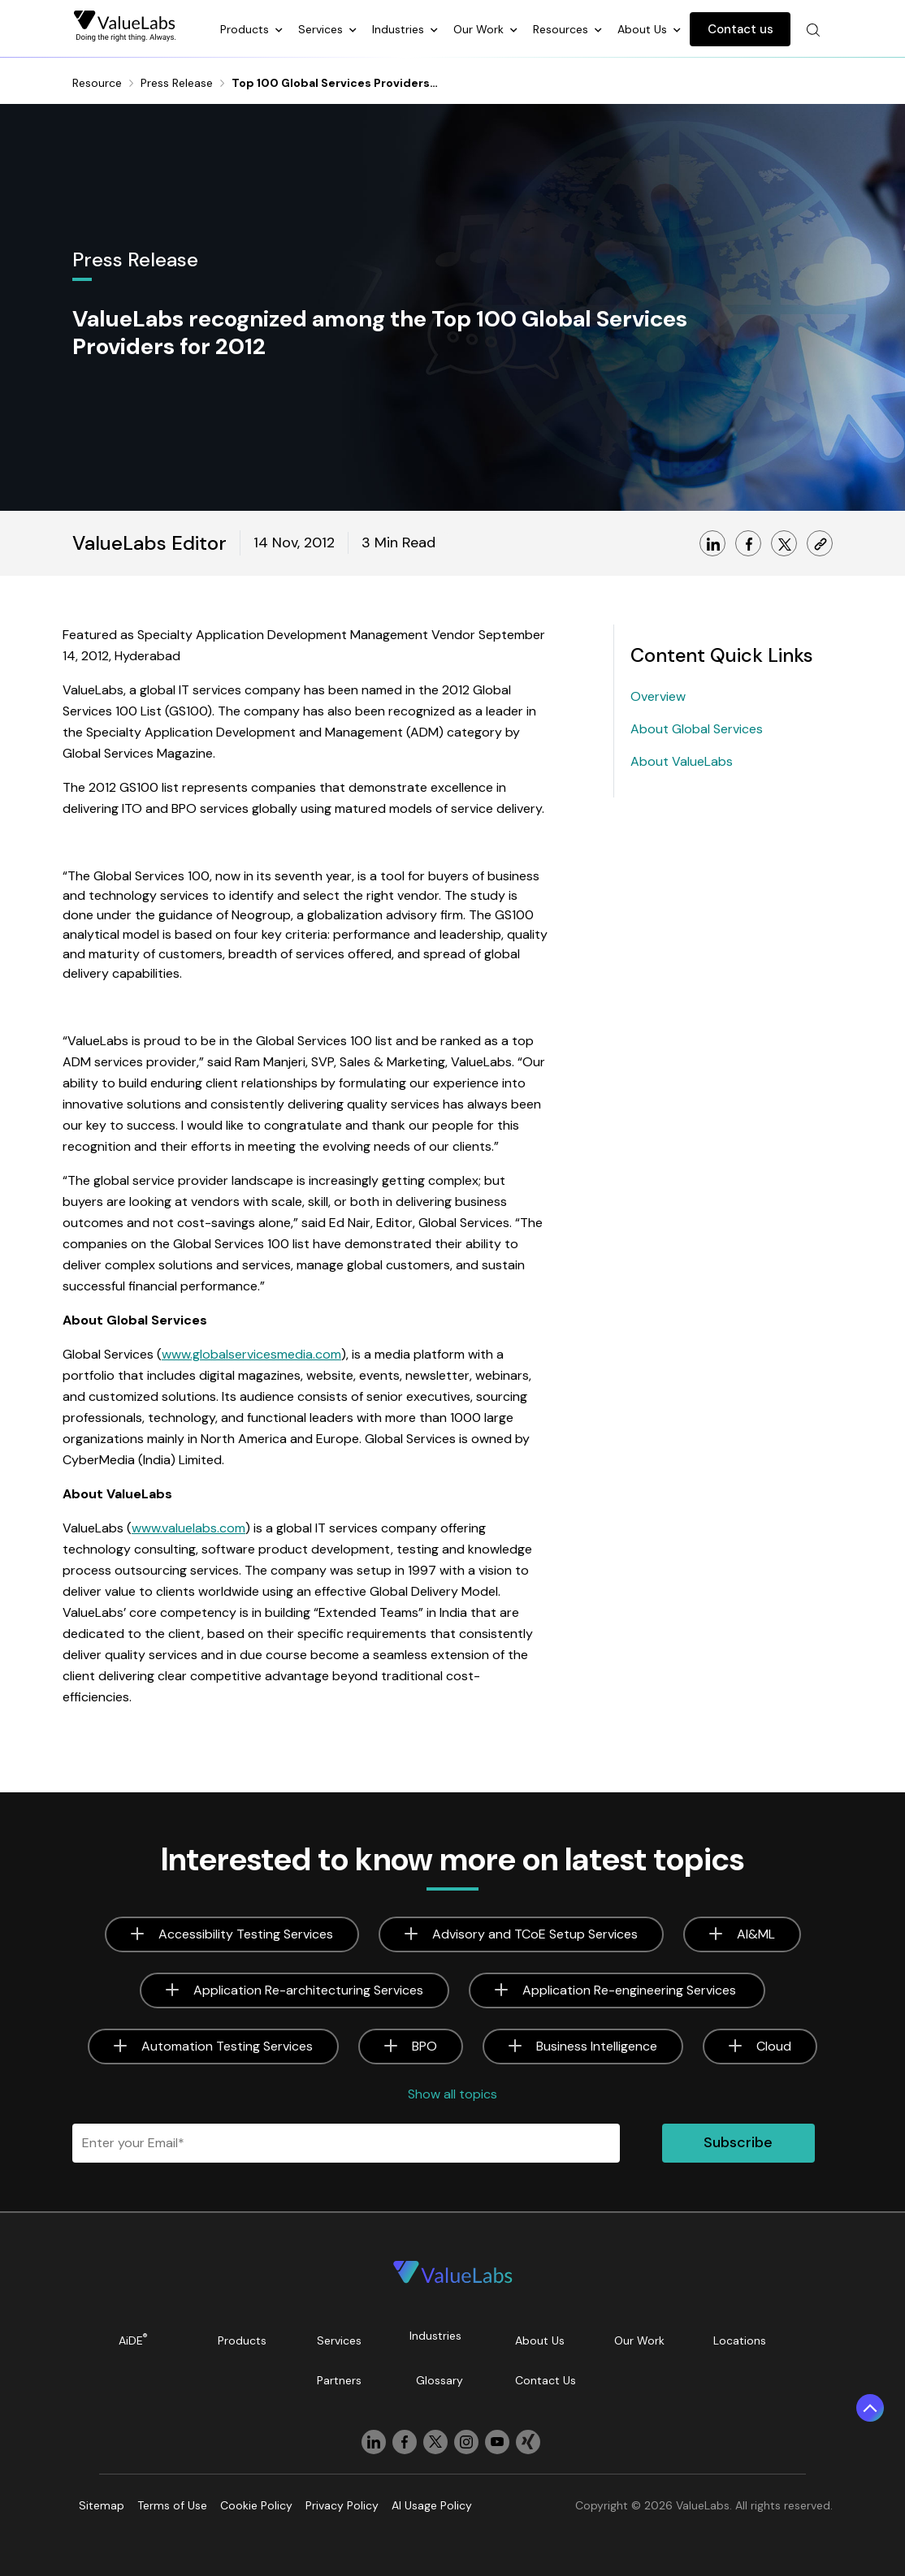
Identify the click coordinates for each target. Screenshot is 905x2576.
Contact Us (545, 2380)
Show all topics (452, 2094)
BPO (424, 2046)
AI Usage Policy (432, 2505)
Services (322, 29)
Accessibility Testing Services (245, 1934)
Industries (399, 29)
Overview (658, 696)
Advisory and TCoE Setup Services (535, 1934)
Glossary (439, 2380)
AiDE (133, 2339)
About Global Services (696, 728)
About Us (643, 29)
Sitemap (101, 2505)
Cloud (773, 2046)
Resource (97, 83)
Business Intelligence (596, 2046)
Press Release (177, 83)
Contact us (740, 29)
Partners (339, 2380)
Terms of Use (172, 2505)
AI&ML (756, 1934)
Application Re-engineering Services (630, 1990)
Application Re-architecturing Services (308, 1990)
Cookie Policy (256, 2505)
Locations (739, 2340)
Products (246, 29)
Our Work (480, 29)
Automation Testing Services (227, 2046)
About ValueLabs (681, 761)
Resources (562, 29)
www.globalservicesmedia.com (251, 1354)
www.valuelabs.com (188, 1528)
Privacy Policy (342, 2505)
